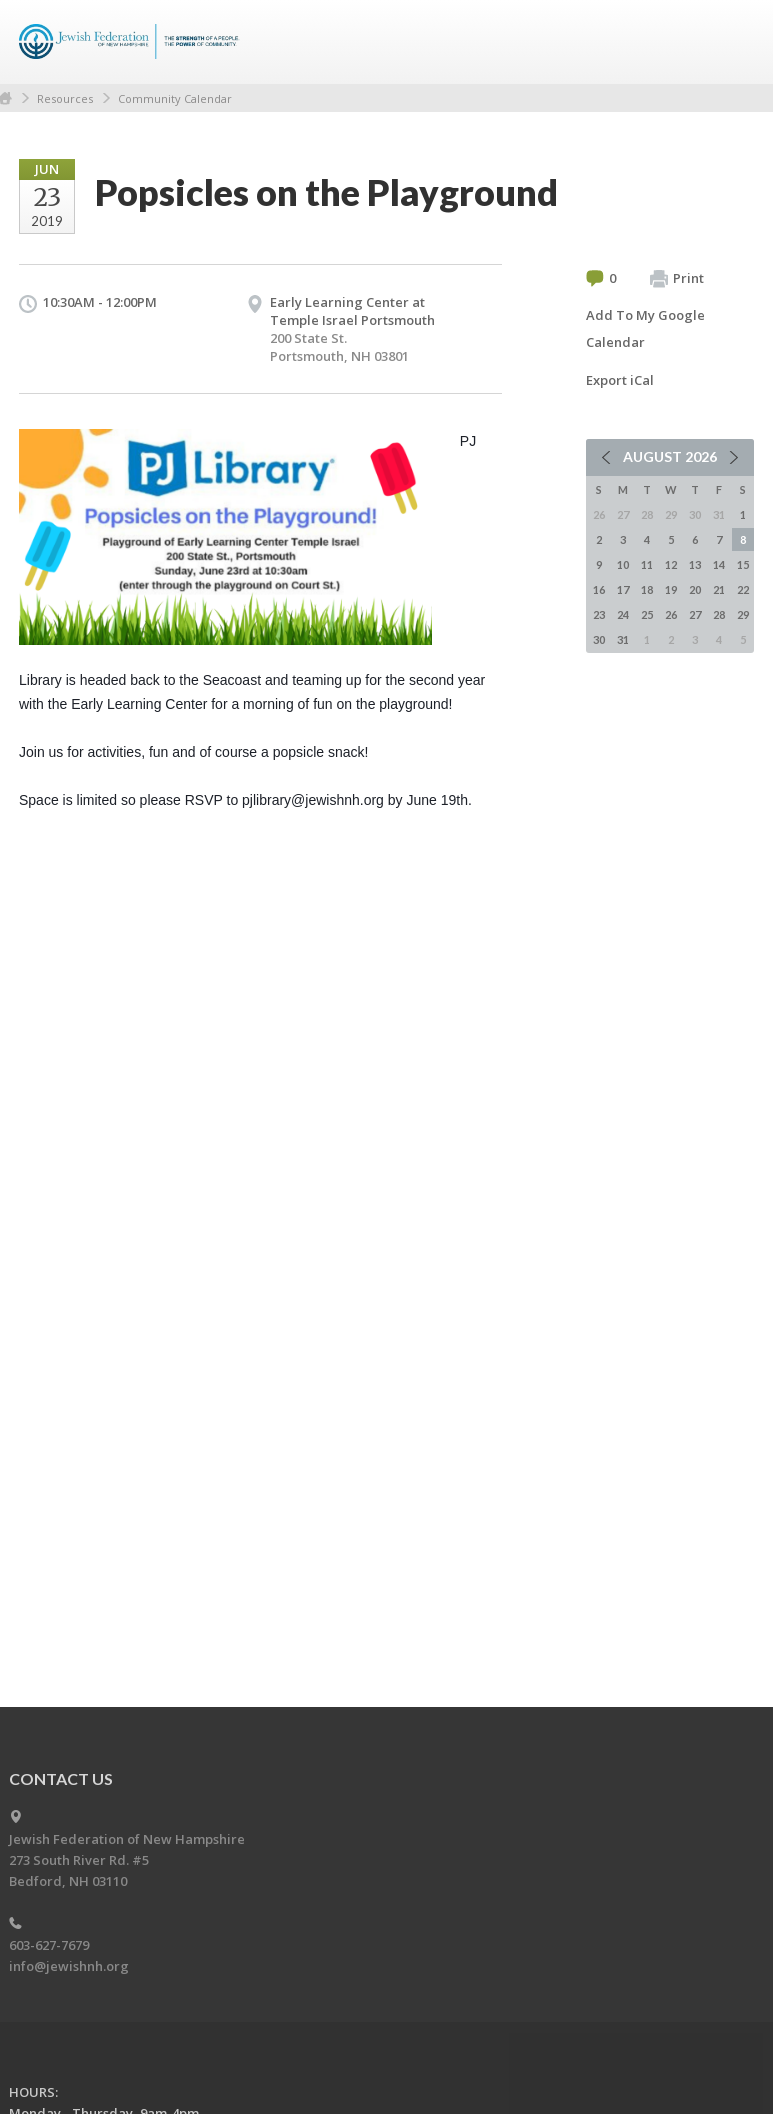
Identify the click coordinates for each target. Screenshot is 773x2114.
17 (623, 589)
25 (647, 614)
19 (671, 589)
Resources (65, 98)
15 (743, 564)
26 (671, 614)
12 (671, 564)
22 (743, 589)
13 (695, 564)
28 (719, 614)
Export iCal (620, 380)
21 (719, 589)
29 (743, 614)
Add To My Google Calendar (645, 328)
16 (599, 589)
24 (623, 614)
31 (623, 639)
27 (695, 614)
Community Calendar (175, 98)
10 (623, 564)
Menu (731, 42)
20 (695, 589)
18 (647, 589)
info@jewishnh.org (69, 1966)
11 (647, 564)
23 (599, 614)
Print (677, 279)
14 (719, 564)
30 (599, 639)
